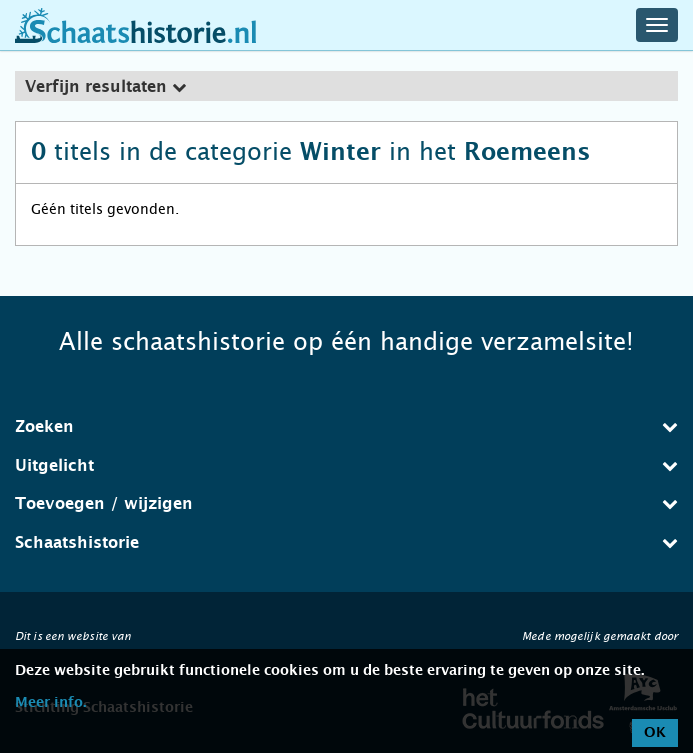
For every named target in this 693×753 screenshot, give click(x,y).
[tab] (346, 86)
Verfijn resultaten (105, 87)
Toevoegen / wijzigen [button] (346, 503)
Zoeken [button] (346, 426)
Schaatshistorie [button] (346, 542)
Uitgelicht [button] (346, 465)
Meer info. (50, 703)
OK (655, 733)
